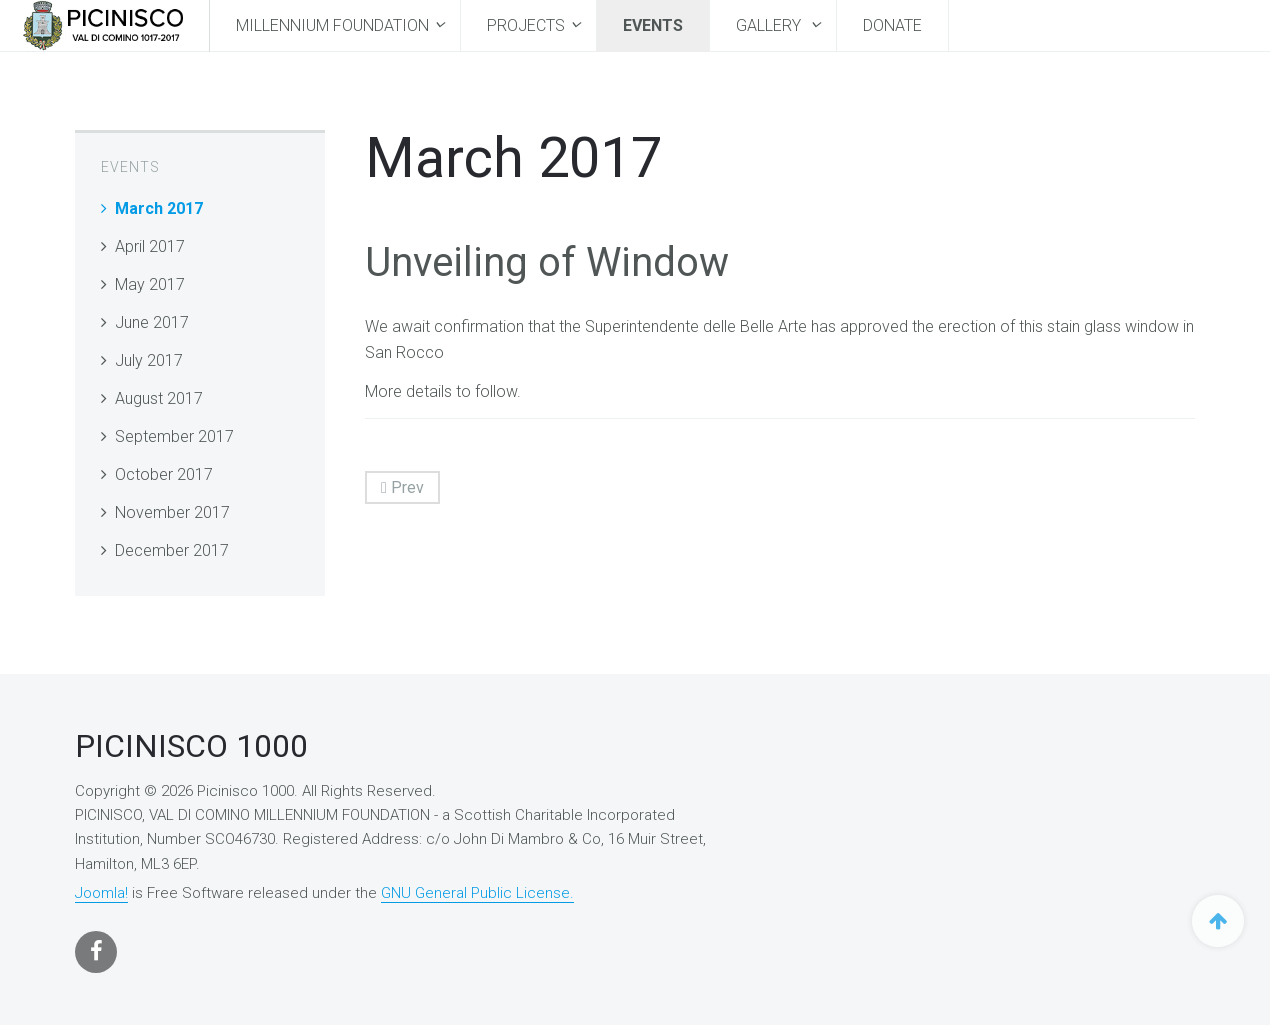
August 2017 (159, 398)
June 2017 (152, 322)
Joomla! (101, 893)
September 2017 (174, 436)
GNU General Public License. (477, 893)
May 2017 (150, 284)
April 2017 (150, 246)
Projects (526, 25)
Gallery (770, 25)
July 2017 (149, 360)
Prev (402, 487)
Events (653, 25)
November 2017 (172, 512)
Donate (892, 25)
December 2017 (172, 550)
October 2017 (164, 474)
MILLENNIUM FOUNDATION (332, 25)
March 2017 (159, 208)
